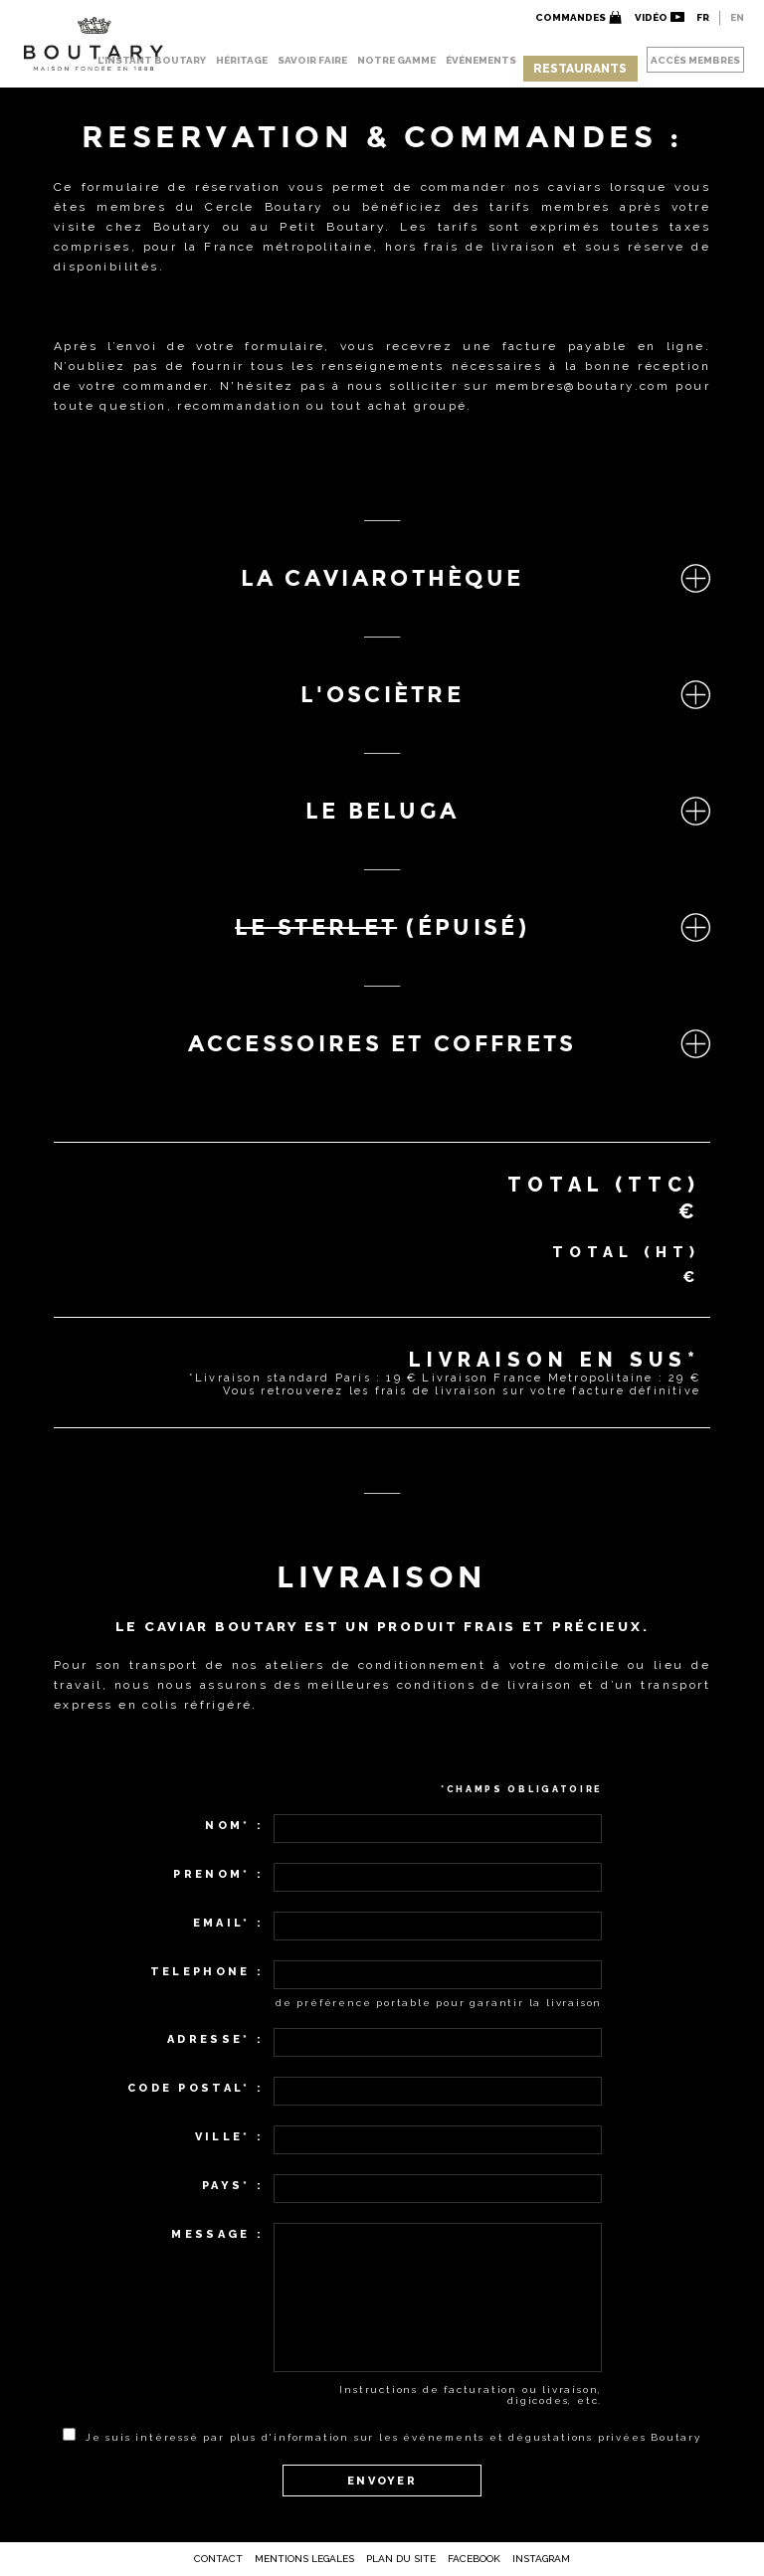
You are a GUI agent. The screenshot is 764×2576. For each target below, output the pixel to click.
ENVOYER (381, 2481)
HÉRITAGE (242, 60)
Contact (218, 2558)
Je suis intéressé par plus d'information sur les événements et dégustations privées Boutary (393, 2437)
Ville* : (229, 2136)
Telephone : (207, 1971)
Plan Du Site (401, 2558)
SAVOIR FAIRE (312, 60)
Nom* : (234, 1825)
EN (737, 17)
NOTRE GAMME (396, 60)
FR (702, 17)
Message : (217, 2234)
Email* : (228, 1923)
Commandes (570, 17)
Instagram (541, 2558)
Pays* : (233, 2185)
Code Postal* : (195, 2088)
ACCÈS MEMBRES (695, 60)
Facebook (474, 2558)
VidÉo (651, 17)
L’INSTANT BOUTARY (151, 60)
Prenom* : (218, 1874)
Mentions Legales (304, 2558)
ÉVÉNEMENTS (481, 60)
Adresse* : (215, 2039)
